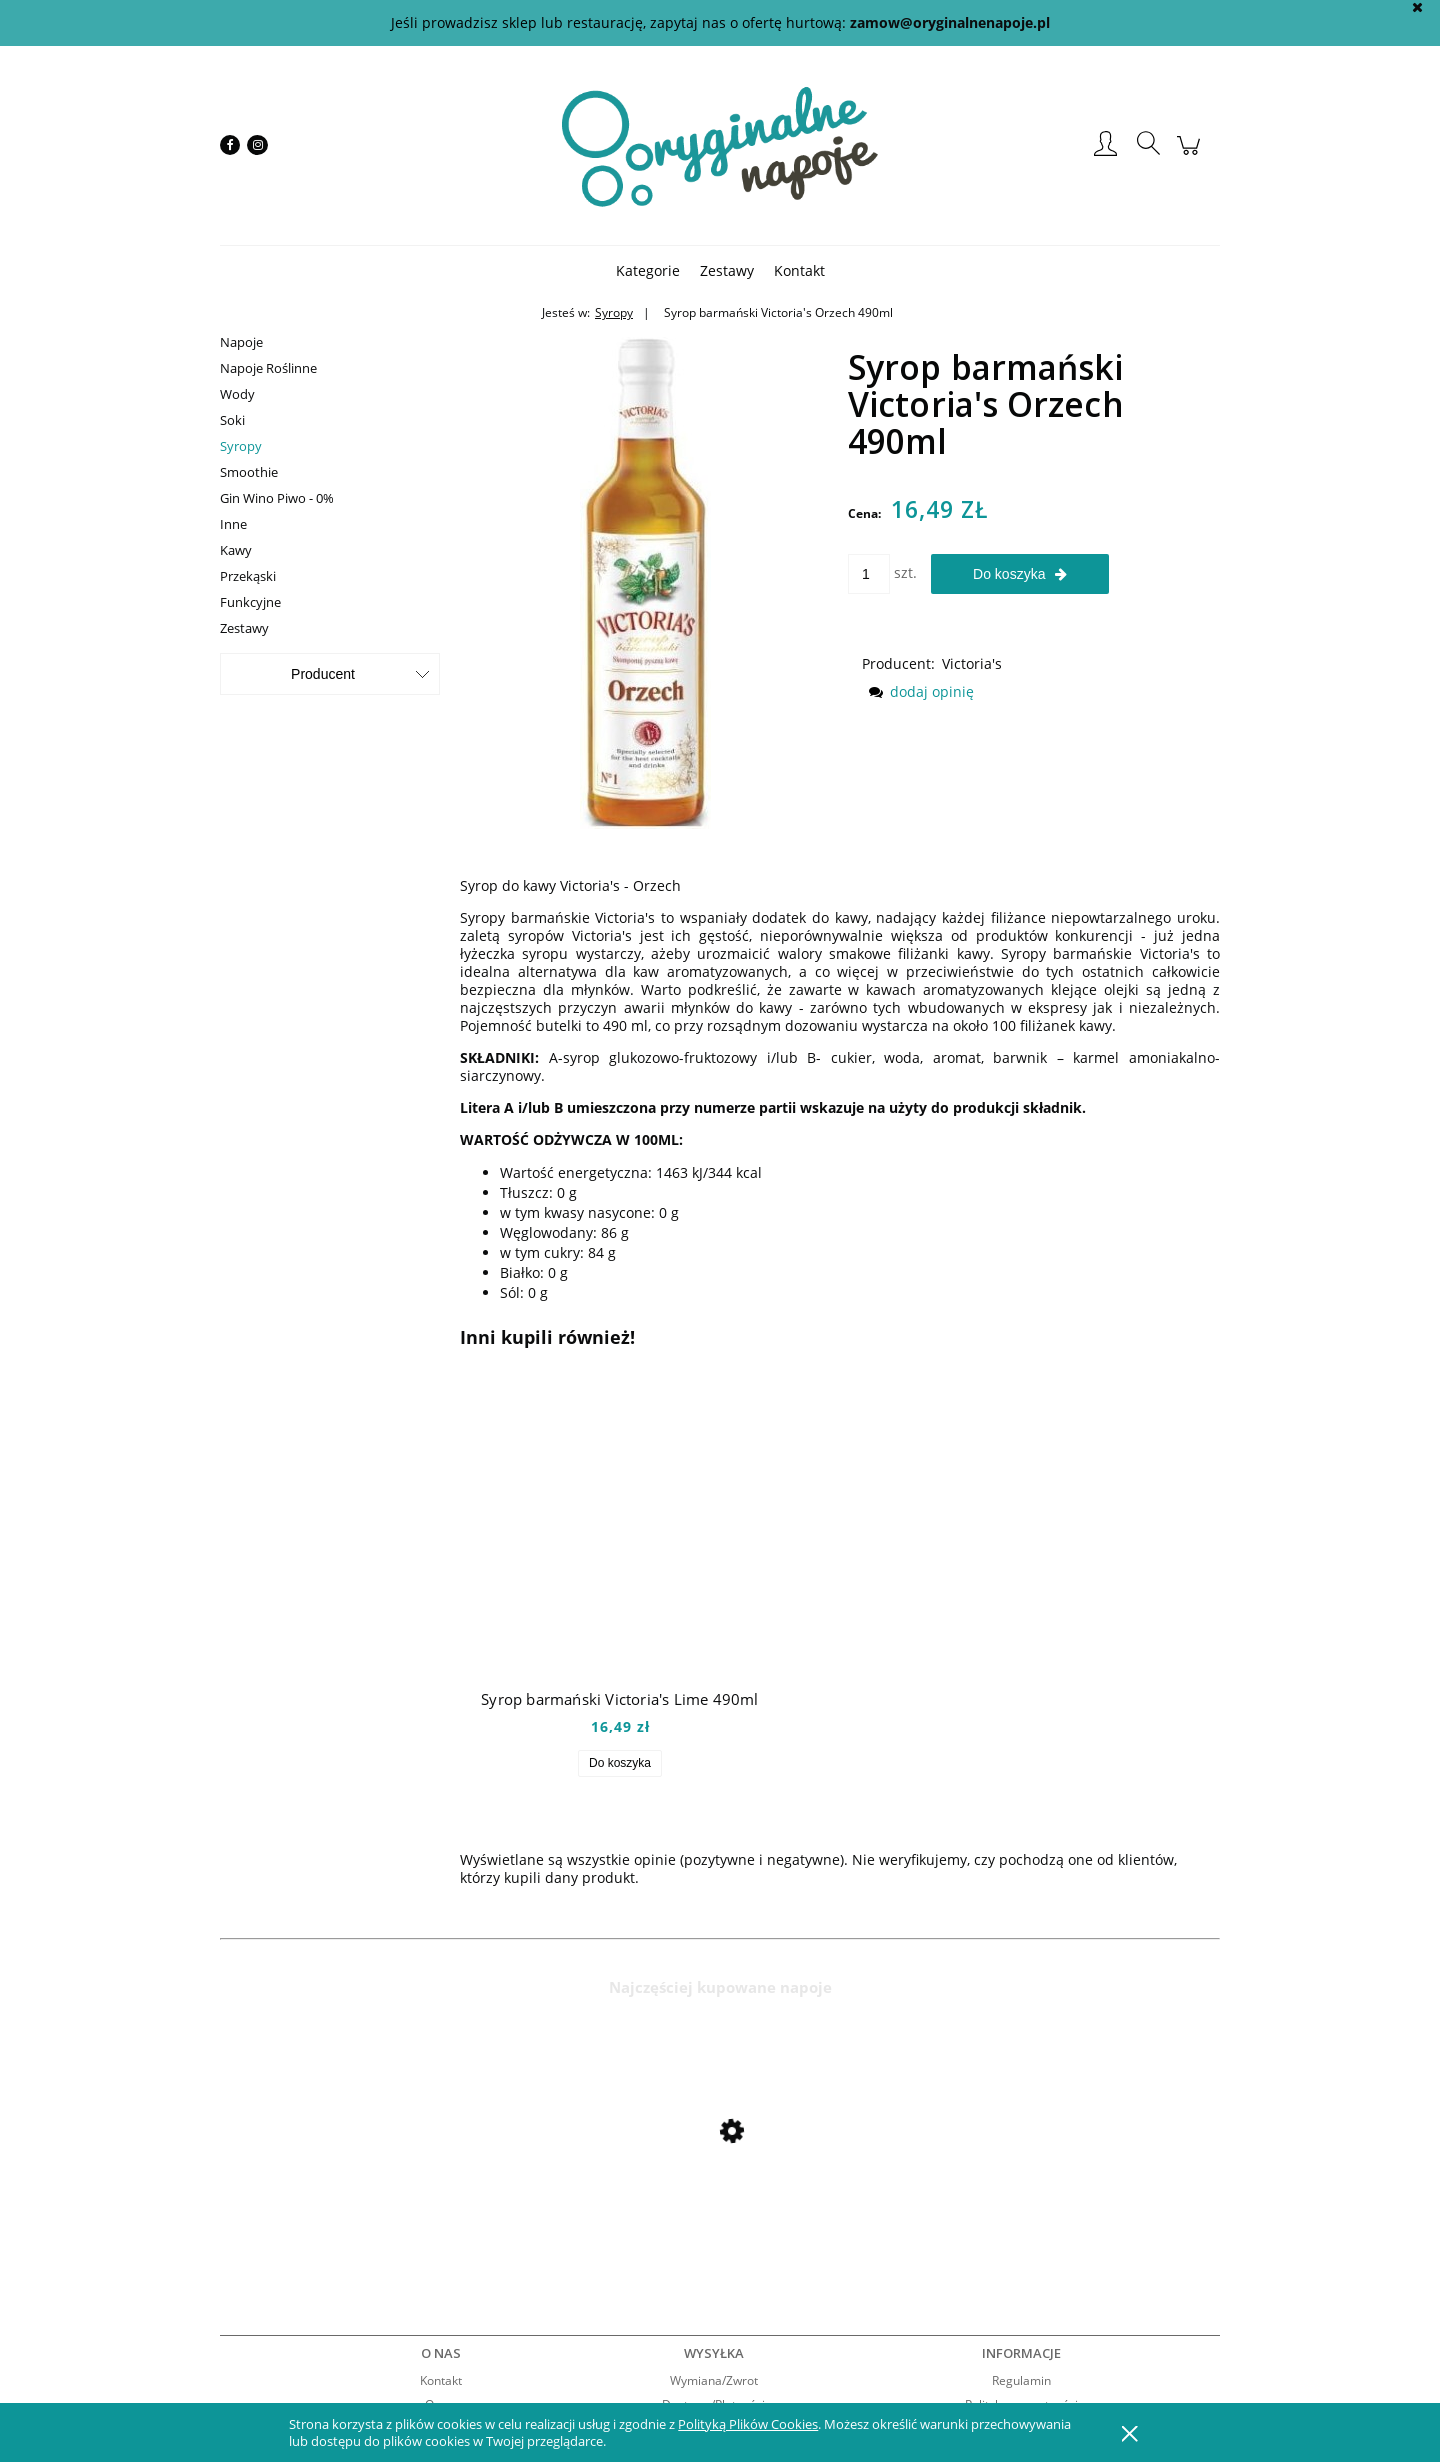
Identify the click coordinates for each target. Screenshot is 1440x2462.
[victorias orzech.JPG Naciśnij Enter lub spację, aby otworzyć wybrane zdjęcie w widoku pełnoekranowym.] (645, 577)
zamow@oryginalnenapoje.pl (950, 22)
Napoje (241, 342)
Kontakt (441, 2380)
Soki (232, 420)
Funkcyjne (250, 602)
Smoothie (249, 472)
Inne (233, 524)
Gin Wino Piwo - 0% (277, 498)
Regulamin (1021, 2380)
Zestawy (244, 628)
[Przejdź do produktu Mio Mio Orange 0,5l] (380, 2185)
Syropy (241, 446)
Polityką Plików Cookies (748, 2424)
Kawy (236, 550)
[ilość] (869, 574)
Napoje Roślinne (268, 368)
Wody (237, 394)
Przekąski (248, 576)
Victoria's (972, 663)
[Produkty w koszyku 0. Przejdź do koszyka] (1191, 155)
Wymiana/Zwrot (714, 2380)
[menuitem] (648, 270)
